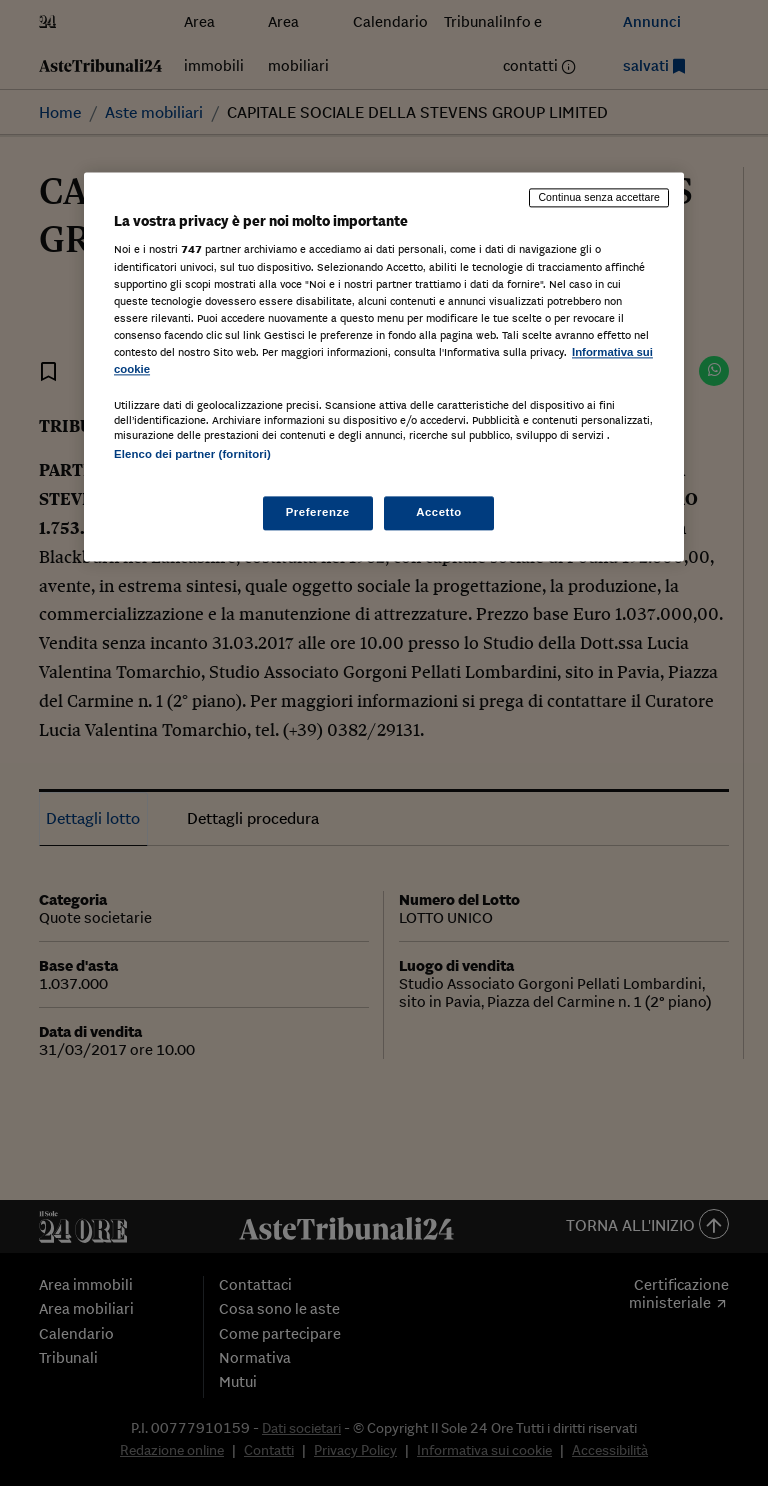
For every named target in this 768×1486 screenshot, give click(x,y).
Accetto (439, 513)
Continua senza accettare (599, 197)
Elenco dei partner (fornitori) (192, 454)
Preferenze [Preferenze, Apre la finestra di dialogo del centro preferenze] (318, 513)
